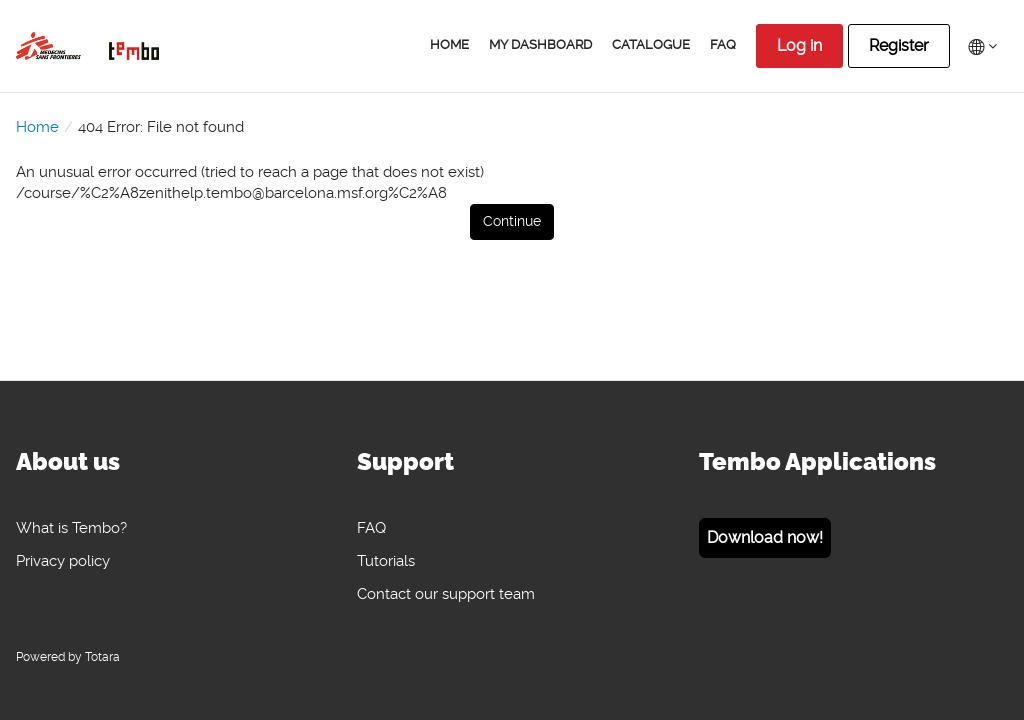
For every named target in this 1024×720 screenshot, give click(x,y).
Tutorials (386, 561)
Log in (799, 46)
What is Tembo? (71, 528)
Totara (102, 657)
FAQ (371, 528)
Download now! (765, 538)
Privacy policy (63, 561)
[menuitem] (976, 46)
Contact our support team (446, 594)
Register (899, 46)
